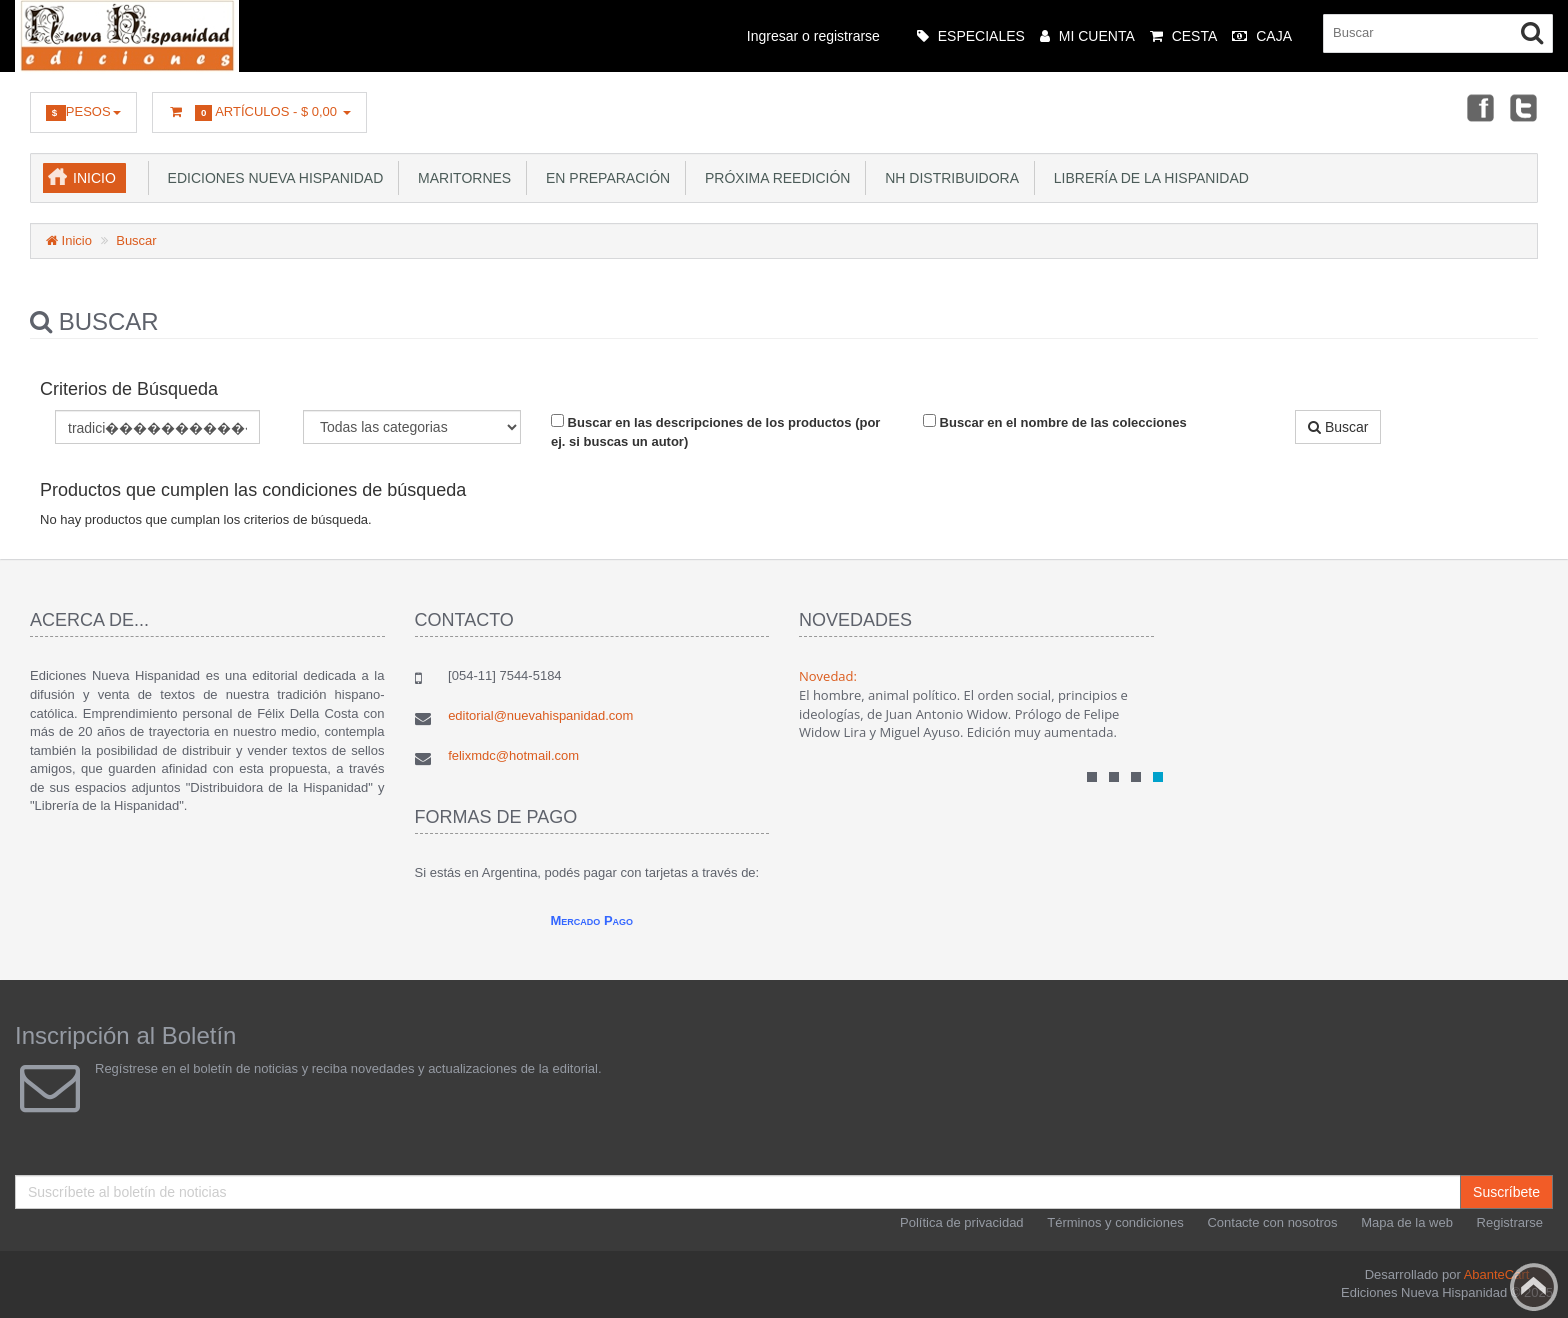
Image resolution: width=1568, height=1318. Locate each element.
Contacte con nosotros (1272, 1222)
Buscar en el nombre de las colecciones (1055, 422)
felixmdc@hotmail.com (513, 755)
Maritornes (460, 178)
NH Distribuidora (948, 178)
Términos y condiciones (1115, 1222)
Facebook (1479, 107)
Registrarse (1510, 1222)
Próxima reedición (773, 178)
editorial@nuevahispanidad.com (540, 715)
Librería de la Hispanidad (1147, 178)
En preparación (604, 178)
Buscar (136, 240)
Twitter (1524, 107)
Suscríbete (1506, 1192)
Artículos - (259, 112)
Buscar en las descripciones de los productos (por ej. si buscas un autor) (715, 431)
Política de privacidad (962, 1222)
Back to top (1534, 1287)
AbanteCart (1497, 1274)
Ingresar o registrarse (813, 36)
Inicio (94, 178)
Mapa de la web (1407, 1222)
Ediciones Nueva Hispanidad (272, 178)
